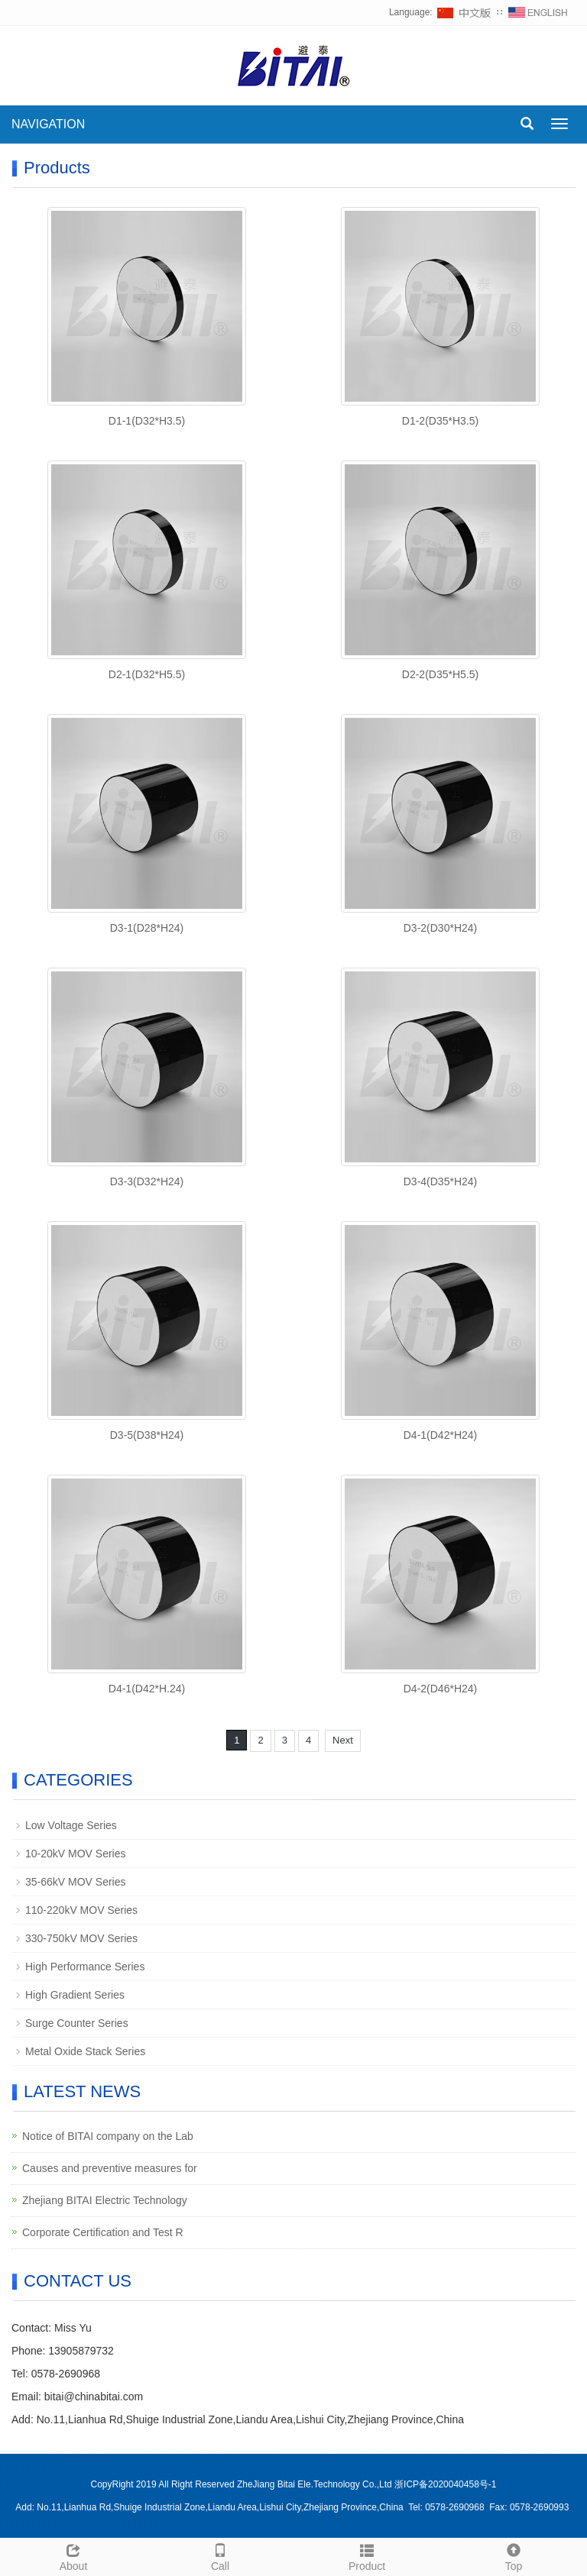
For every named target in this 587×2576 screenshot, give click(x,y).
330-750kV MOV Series (81, 1938)
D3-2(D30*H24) (440, 928)
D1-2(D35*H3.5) (440, 421)
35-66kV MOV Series (75, 1882)
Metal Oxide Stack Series (85, 2051)
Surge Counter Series (76, 2023)
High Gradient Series (75, 1995)
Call (220, 2555)
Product (367, 2555)
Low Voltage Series (71, 1825)
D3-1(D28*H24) (146, 928)
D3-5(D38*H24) (146, 1435)
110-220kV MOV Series (81, 1910)
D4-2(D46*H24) (440, 1688)
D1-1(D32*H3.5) (147, 421)
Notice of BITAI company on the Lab (107, 2136)
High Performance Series (84, 1966)
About (73, 2555)
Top (513, 2555)
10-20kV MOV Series (75, 1853)
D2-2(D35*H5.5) (440, 674)
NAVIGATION (48, 124)
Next (342, 1740)
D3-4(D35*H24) (440, 1181)
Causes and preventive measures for (109, 2168)
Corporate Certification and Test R (102, 2232)
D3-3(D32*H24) (146, 1181)
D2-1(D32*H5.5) (147, 674)
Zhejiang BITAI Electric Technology (104, 2200)
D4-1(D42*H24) (440, 1435)
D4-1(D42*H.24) (147, 1688)
